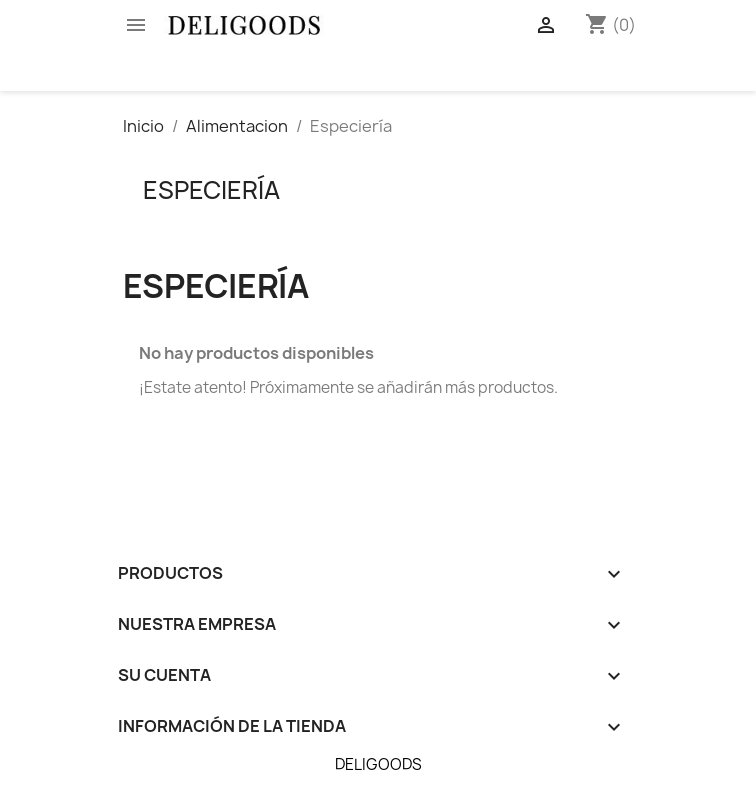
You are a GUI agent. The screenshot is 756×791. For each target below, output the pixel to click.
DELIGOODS (378, 764)
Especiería (211, 190)
